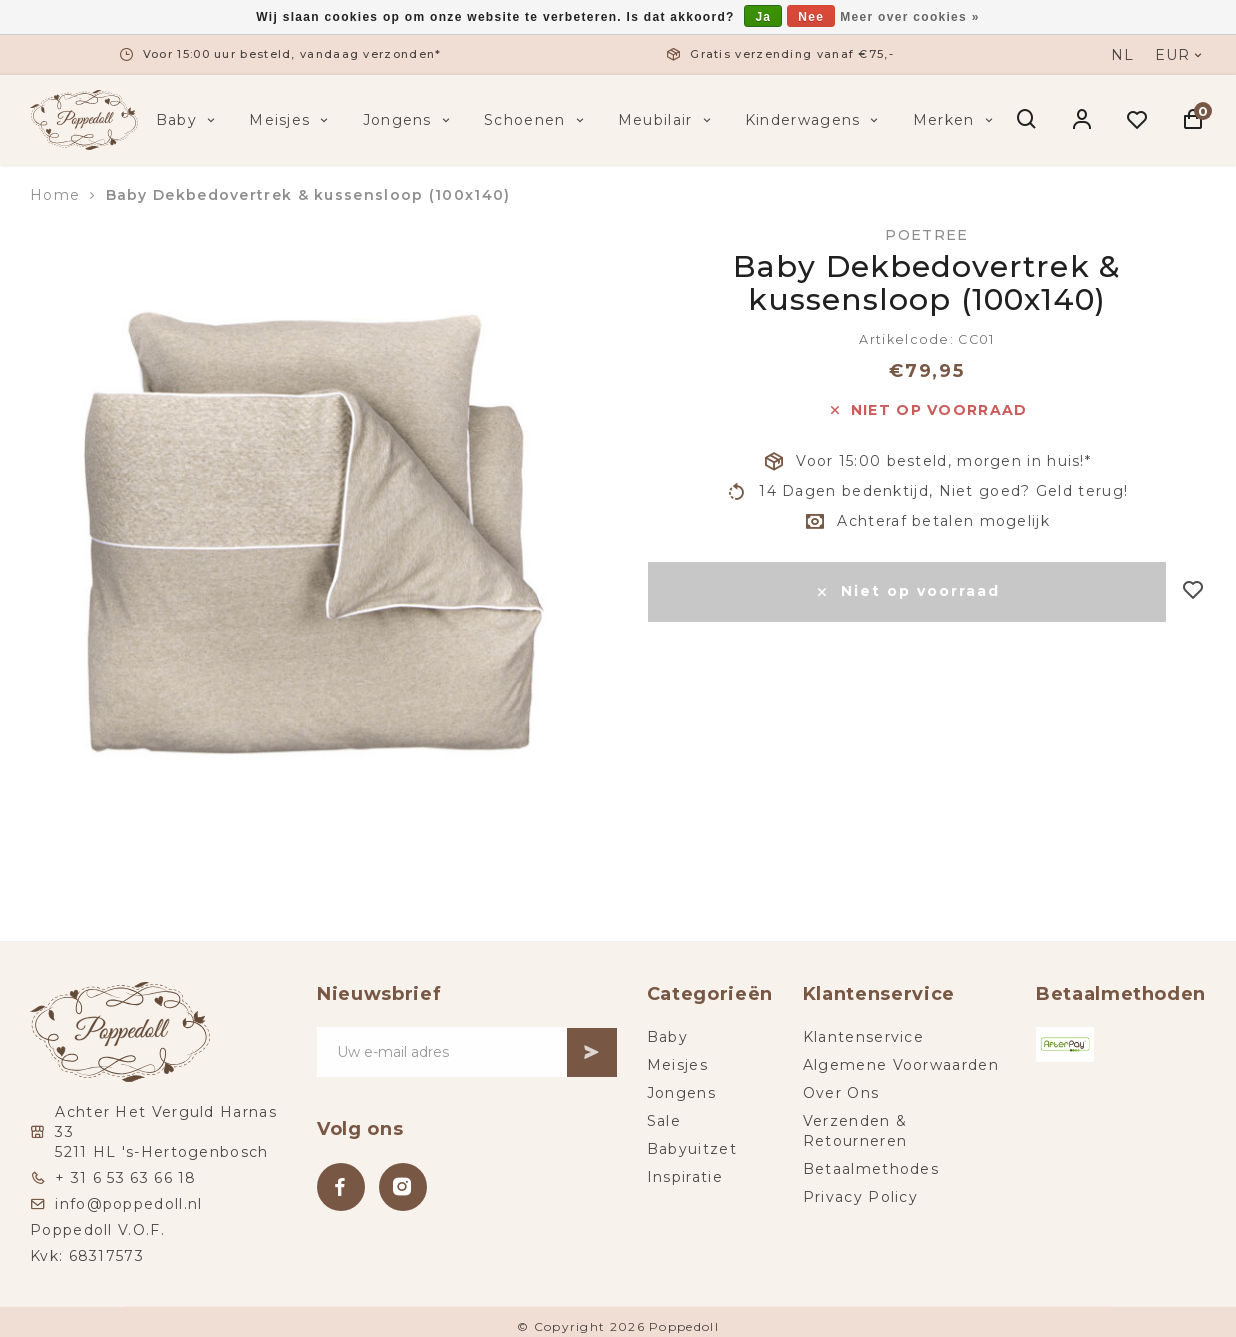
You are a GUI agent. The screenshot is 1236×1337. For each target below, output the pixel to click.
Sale (664, 1121)
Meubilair (666, 120)
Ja (763, 17)
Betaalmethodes (871, 1169)
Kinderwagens (814, 120)
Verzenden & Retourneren (855, 1131)
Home (55, 195)
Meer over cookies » (909, 17)
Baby (188, 120)
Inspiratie (685, 1177)
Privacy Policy (860, 1197)
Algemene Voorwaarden (901, 1065)
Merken (955, 120)
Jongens (408, 120)
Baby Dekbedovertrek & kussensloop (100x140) (308, 195)
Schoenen (536, 120)
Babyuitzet (692, 1149)
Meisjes (290, 120)
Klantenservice (863, 1037)
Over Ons (841, 1093)
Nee (811, 17)
